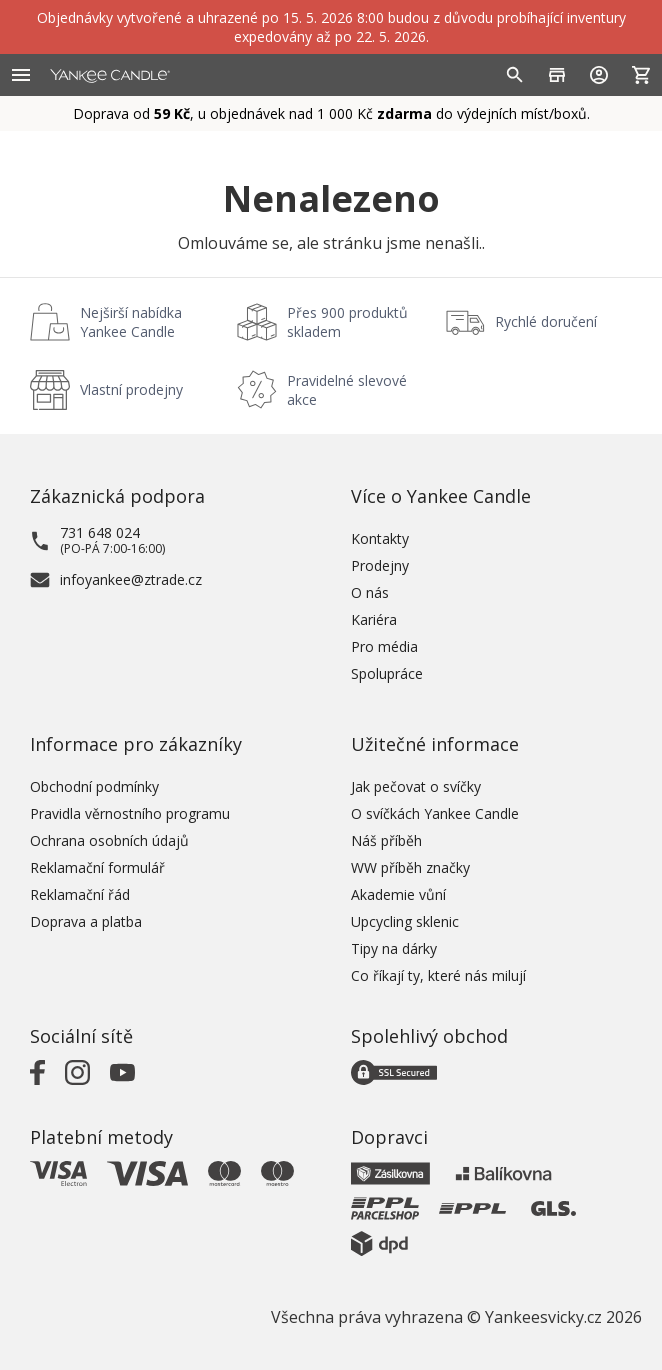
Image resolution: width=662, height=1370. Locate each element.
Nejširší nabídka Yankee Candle (131, 322)
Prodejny (380, 565)
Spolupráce (387, 673)
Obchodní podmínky (94, 786)
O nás (370, 592)
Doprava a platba (86, 921)
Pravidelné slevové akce (347, 390)
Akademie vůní (398, 894)
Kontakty (380, 538)
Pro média (384, 646)
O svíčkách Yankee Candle (435, 813)
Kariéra (374, 619)
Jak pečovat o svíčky (416, 786)
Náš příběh (386, 840)
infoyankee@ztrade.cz (131, 579)
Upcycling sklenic (405, 921)
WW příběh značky (410, 867)
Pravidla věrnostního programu (130, 813)
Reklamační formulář (97, 867)
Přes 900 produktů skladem (347, 322)
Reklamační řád (80, 894)
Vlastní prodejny (131, 389)
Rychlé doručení (546, 321)
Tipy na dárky (394, 948)
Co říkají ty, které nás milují (438, 975)
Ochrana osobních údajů (109, 840)
